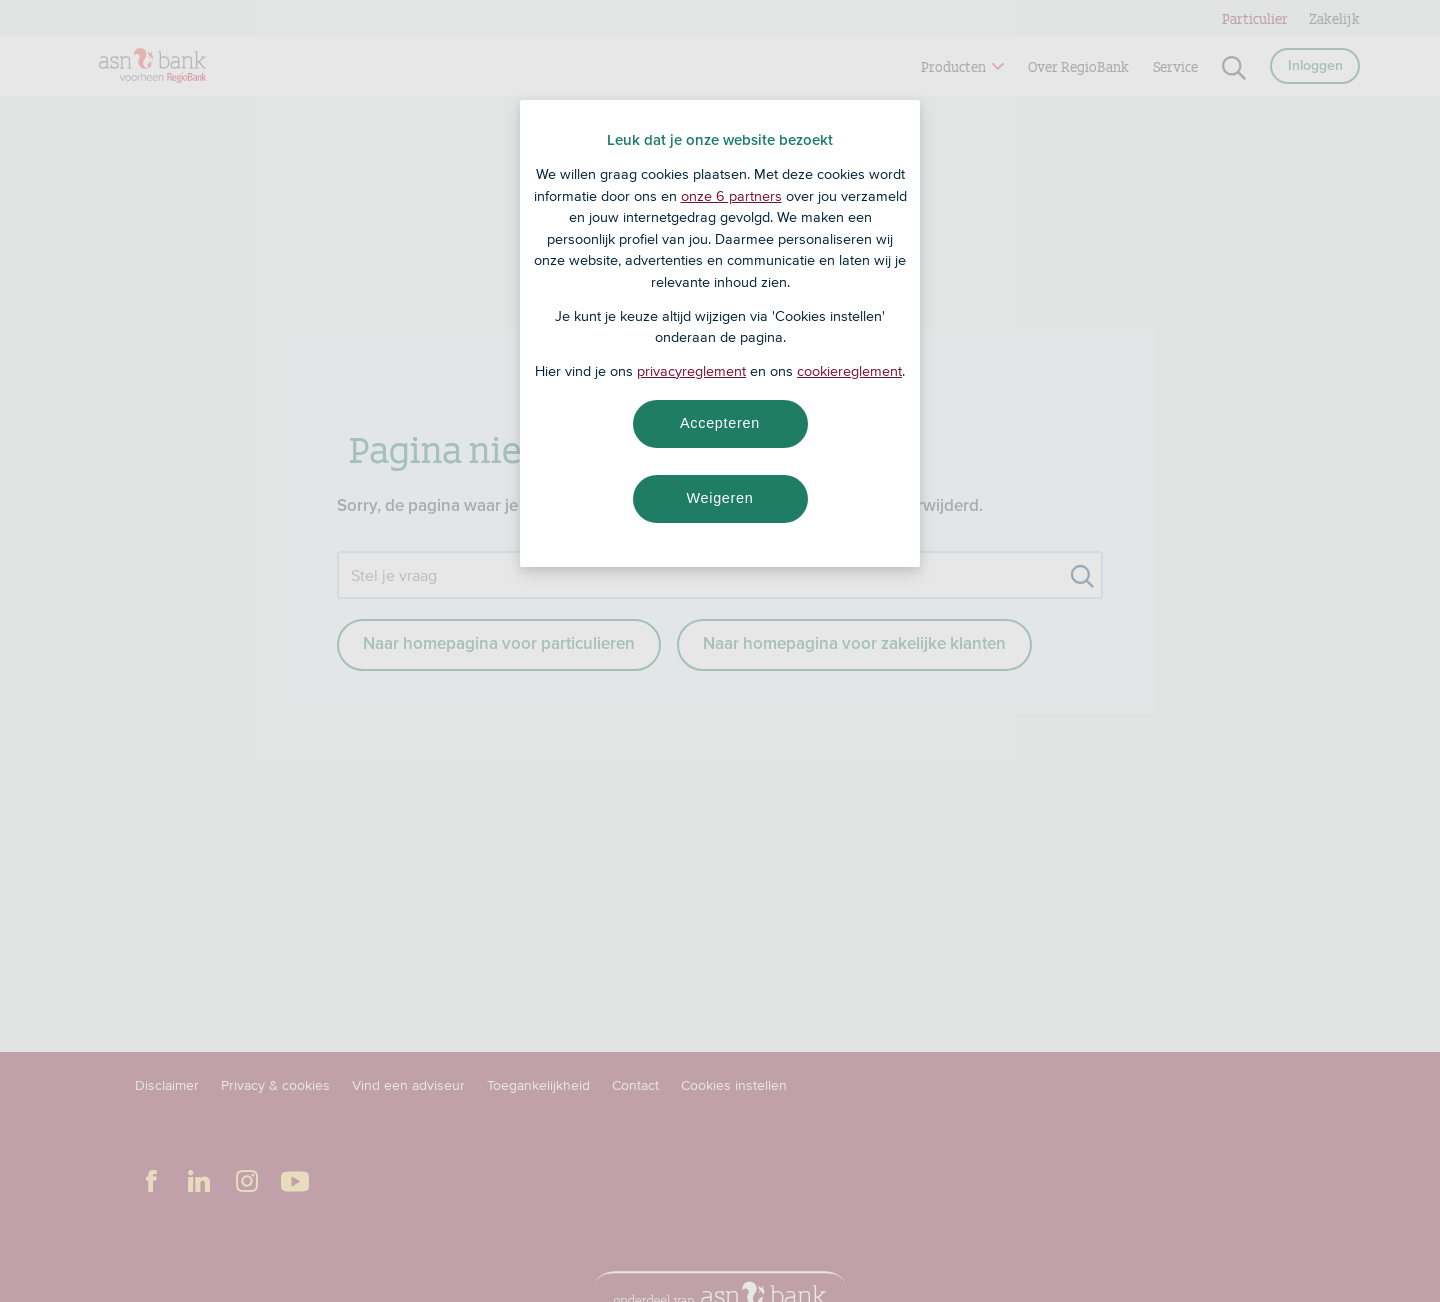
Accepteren (720, 423)
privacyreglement (691, 371)
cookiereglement (849, 371)
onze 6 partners (731, 196)
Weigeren (719, 498)
